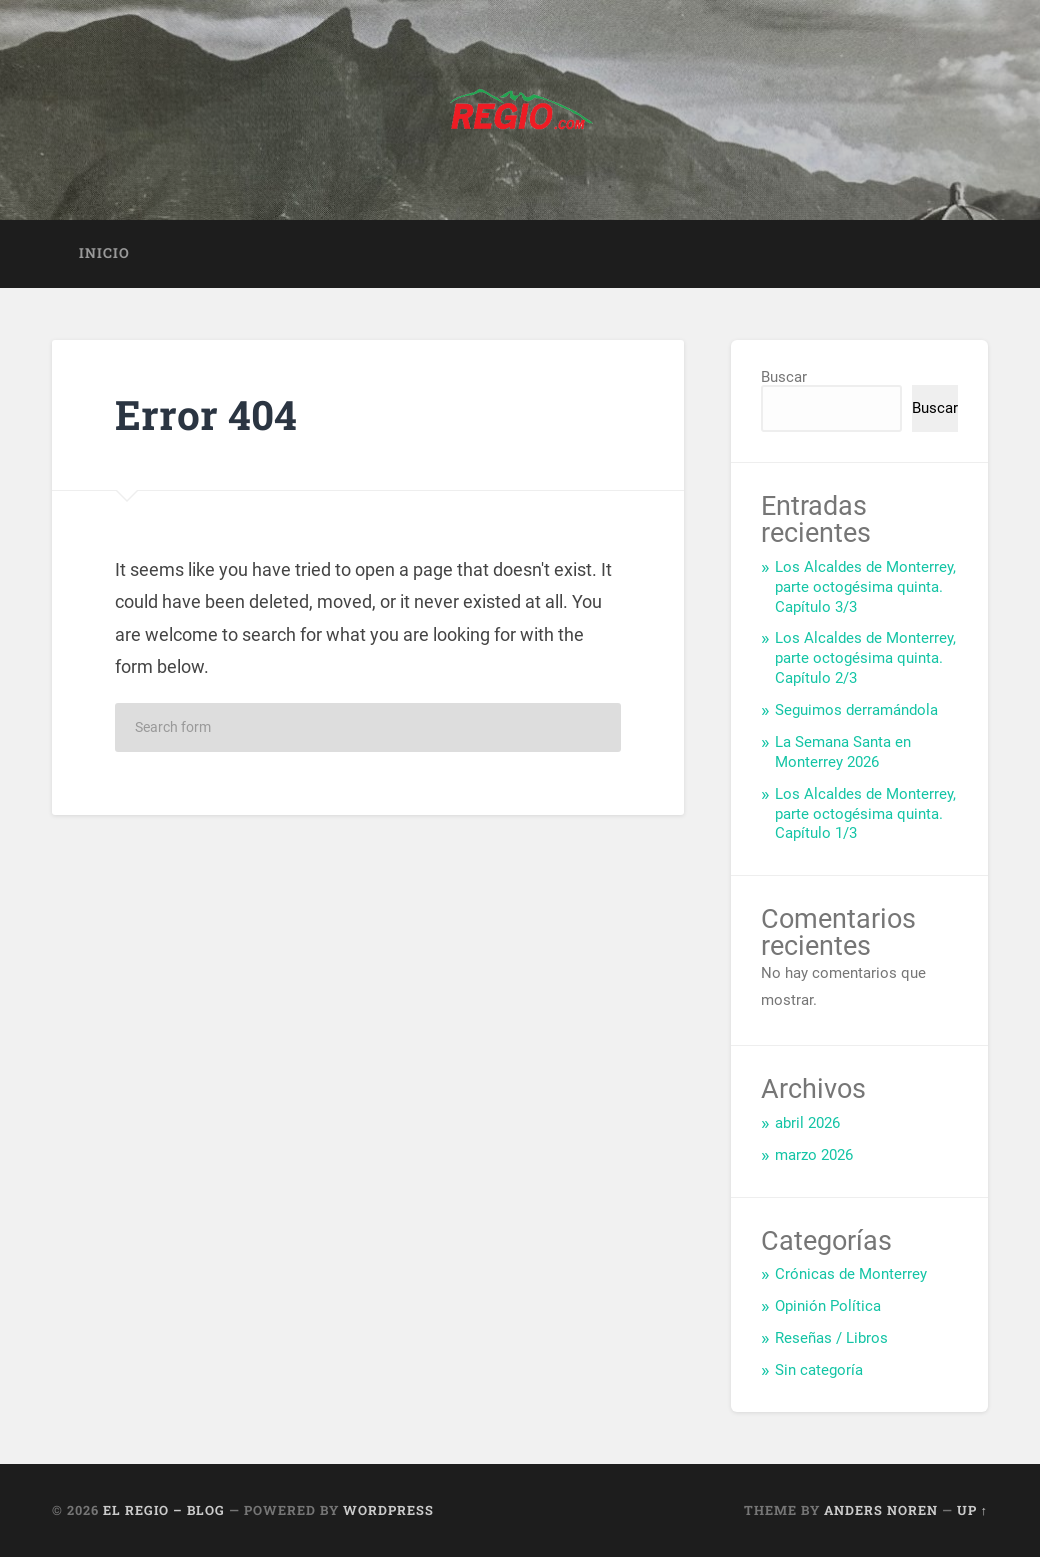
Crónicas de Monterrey (851, 1274)
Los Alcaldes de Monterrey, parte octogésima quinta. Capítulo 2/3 (865, 658)
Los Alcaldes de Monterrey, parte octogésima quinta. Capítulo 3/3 (865, 587)
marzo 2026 (814, 1155)
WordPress (388, 1510)
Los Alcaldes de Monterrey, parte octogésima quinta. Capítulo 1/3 (865, 814)
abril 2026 (807, 1123)
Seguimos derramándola (856, 710)
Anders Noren (881, 1510)
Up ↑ (972, 1510)
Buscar (784, 377)
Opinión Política (828, 1306)
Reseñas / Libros (831, 1338)
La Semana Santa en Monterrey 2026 (843, 752)
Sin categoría (819, 1370)
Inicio (104, 253)
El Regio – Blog (164, 1510)
